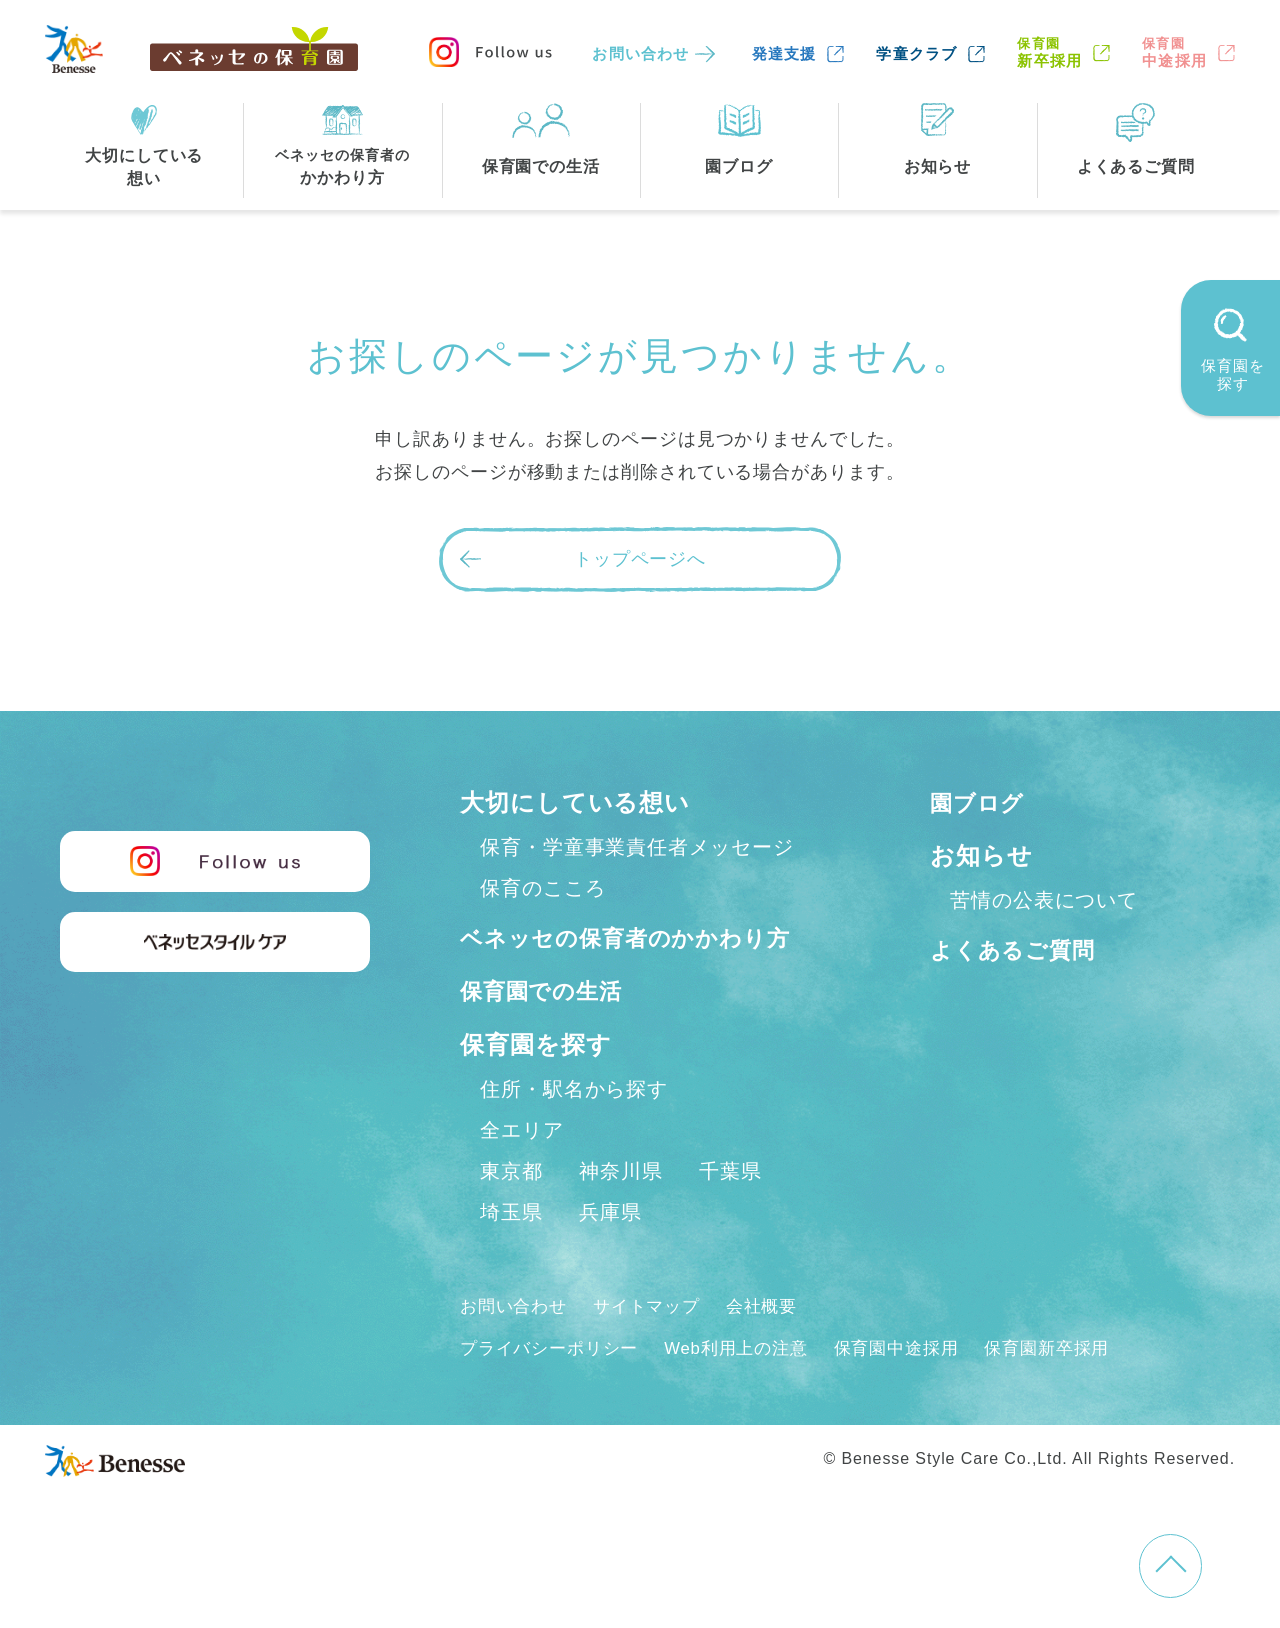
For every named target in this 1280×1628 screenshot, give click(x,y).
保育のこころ (542, 888)
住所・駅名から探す (574, 1132)
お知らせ (981, 855)
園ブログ (981, 802)
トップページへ (640, 559)
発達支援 (784, 53)
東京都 (511, 1214)
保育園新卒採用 (1078, 1391)
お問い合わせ (640, 53)
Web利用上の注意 (751, 1391)
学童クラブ (916, 53)
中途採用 (1174, 52)
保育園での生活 (548, 1034)
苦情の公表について (1044, 900)
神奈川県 (621, 1214)
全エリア (522, 1173)
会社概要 (777, 1349)
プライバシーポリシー (554, 1391)
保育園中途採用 (920, 1391)
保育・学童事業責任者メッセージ (637, 847)
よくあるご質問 (1019, 949)
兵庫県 (610, 1255)
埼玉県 (511, 1255)
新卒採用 (1049, 52)
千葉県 (730, 1214)
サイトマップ (655, 1349)
